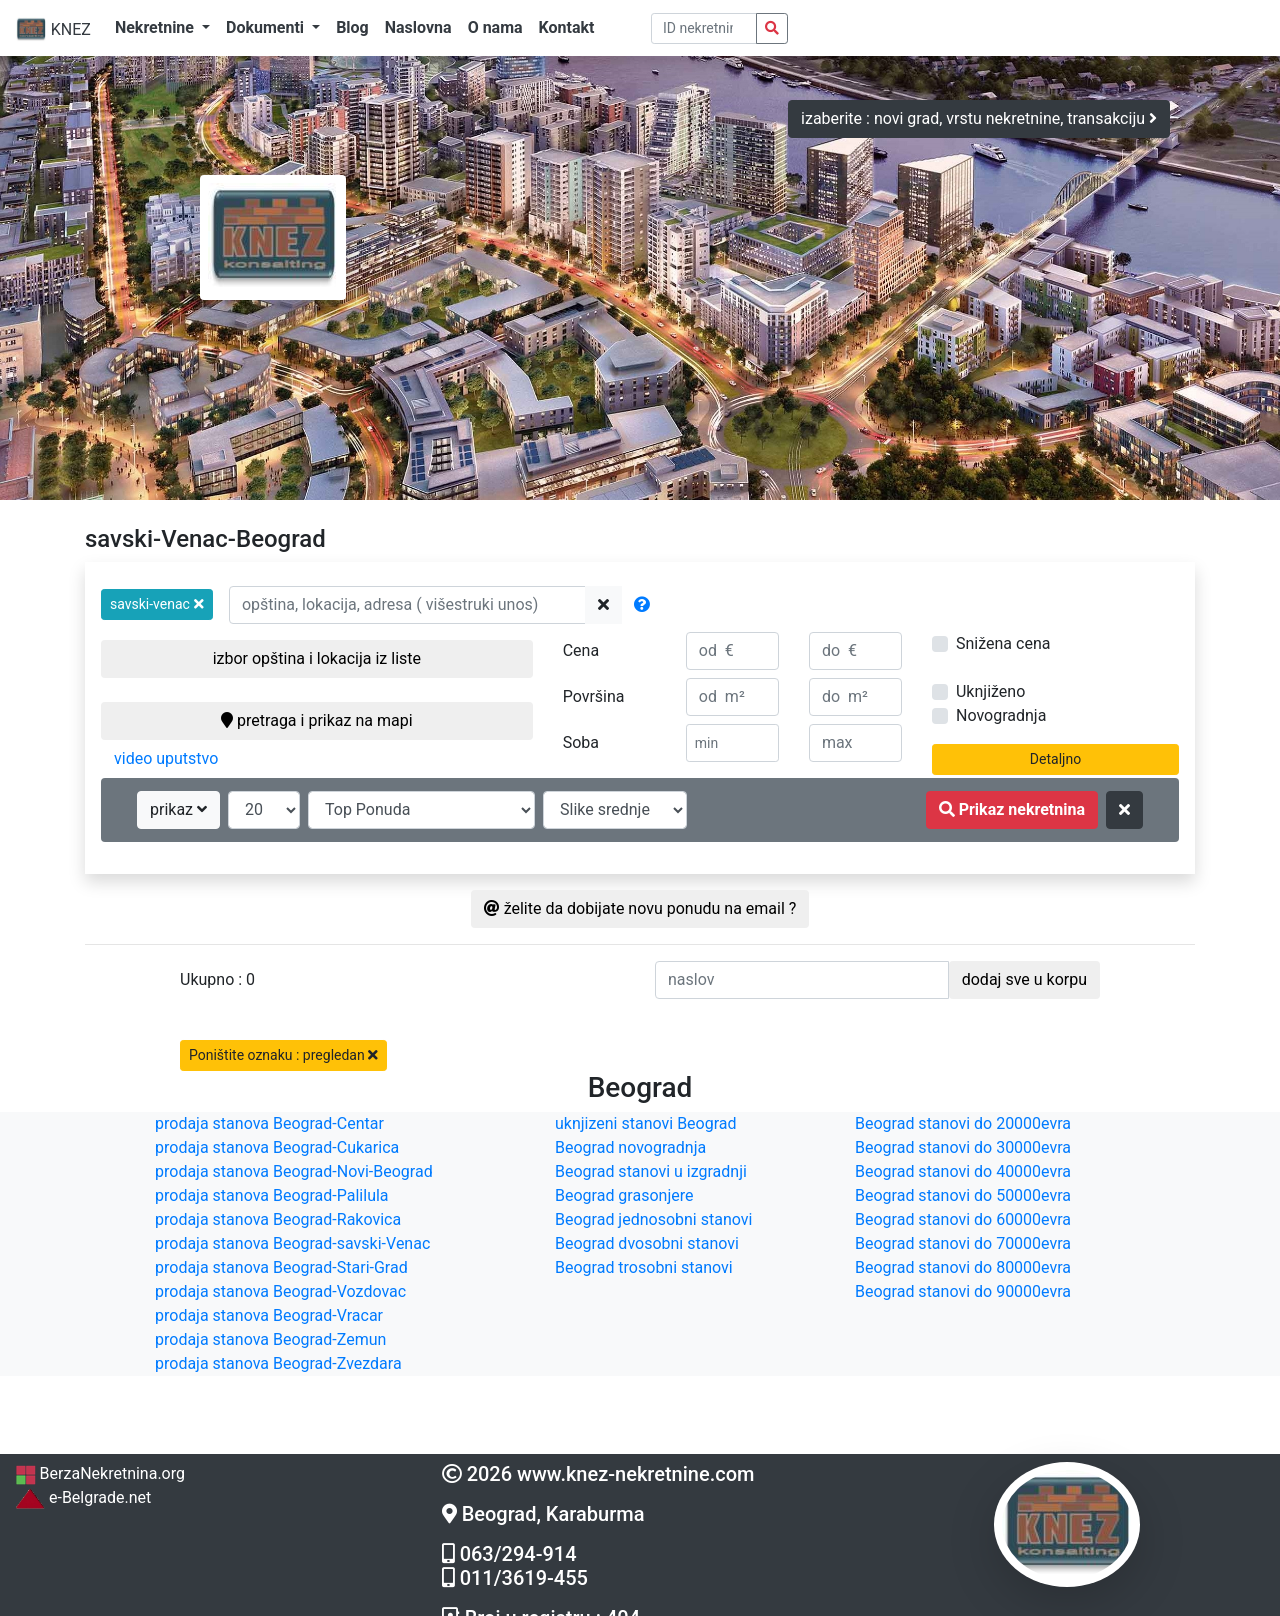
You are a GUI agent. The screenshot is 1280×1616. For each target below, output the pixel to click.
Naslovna (418, 27)
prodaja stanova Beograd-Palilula (272, 1195)
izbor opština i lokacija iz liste (317, 658)
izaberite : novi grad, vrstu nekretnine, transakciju (979, 118)
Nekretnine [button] (156, 27)
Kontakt (567, 27)
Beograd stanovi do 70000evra (963, 1243)
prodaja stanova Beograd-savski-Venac (292, 1243)
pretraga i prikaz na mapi (316, 720)
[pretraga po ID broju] (704, 28)
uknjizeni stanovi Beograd (646, 1123)
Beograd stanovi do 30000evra (963, 1147)
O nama (495, 27)
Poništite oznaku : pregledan (283, 1055)
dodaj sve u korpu (1024, 979)
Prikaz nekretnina (1012, 809)
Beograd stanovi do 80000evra (963, 1267)
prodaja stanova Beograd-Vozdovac (280, 1291)
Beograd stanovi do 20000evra (963, 1123)
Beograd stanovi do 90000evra (963, 1291)
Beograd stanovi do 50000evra (963, 1195)
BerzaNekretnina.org (100, 1473)
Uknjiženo (990, 691)
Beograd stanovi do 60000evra (963, 1219)
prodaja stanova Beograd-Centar (269, 1123)
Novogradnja (1001, 715)
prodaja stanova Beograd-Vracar (269, 1315)
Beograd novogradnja (630, 1147)
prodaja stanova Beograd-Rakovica (278, 1219)
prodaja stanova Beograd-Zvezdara (278, 1363)
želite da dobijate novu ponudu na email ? (640, 908)
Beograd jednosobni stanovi (653, 1219)
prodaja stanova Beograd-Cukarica (277, 1147)
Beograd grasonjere (624, 1195)
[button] (157, 604)
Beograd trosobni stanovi (644, 1267)
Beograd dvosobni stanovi (647, 1243)
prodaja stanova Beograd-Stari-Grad (281, 1267)
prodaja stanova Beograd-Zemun (270, 1339)
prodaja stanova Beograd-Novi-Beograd (294, 1171)
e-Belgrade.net (83, 1497)
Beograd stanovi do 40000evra (963, 1171)
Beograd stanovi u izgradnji (651, 1171)
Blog (352, 27)
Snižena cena (1003, 643)
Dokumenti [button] (267, 27)
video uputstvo (166, 758)
